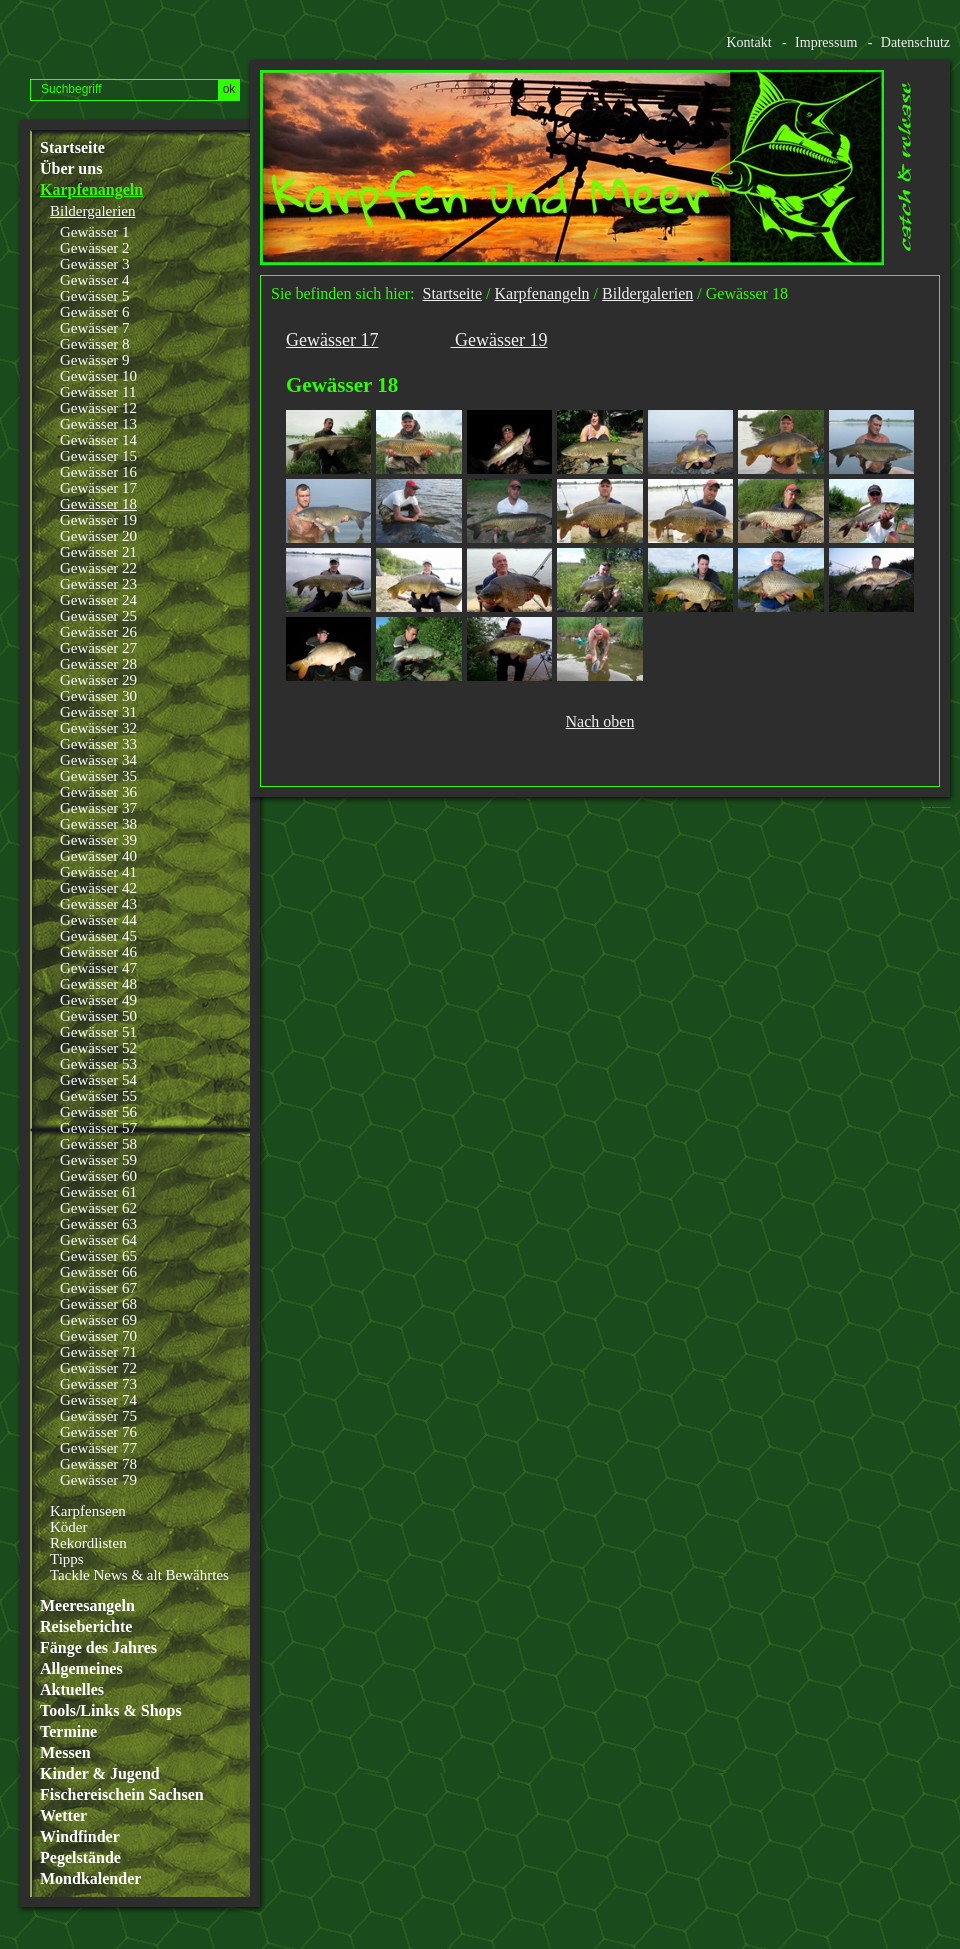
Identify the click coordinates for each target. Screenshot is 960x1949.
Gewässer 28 (98, 664)
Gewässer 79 (98, 1480)
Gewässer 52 (98, 1048)
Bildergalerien (93, 211)
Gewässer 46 (98, 952)
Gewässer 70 (98, 1336)
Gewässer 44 (98, 920)
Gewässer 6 (95, 312)
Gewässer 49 (98, 1000)
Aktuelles (72, 1690)
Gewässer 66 (98, 1272)
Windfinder (80, 1837)
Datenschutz (915, 42)
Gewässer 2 (95, 248)
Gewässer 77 (98, 1448)
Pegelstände (80, 1858)
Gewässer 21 (98, 552)
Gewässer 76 (98, 1432)
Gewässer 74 (98, 1400)
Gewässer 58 (98, 1144)
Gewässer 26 (98, 632)
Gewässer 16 (98, 472)
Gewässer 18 (98, 504)
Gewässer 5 (95, 296)
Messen (65, 1753)
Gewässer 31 (98, 712)
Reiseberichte (86, 1627)
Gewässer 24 (98, 600)
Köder (69, 1527)
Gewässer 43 (98, 904)
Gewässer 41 (98, 872)
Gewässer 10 (98, 376)
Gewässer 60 (98, 1176)
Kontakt (748, 42)
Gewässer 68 (98, 1304)
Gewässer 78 (98, 1464)
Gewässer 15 (98, 456)
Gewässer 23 (98, 584)
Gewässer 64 (98, 1240)
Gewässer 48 (98, 984)
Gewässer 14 (98, 440)
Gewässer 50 (98, 1016)
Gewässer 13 (98, 424)
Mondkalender (90, 1879)
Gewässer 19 (98, 520)
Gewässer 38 (98, 824)
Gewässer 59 (98, 1160)
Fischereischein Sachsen (122, 1795)
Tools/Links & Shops (111, 1711)
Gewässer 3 (95, 264)
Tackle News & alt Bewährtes (139, 1575)
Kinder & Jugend (100, 1774)
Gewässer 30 (98, 696)
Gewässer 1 (95, 232)
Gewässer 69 (98, 1320)
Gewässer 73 (98, 1384)
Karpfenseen (88, 1511)
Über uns (71, 169)
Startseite (72, 148)
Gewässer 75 (98, 1416)
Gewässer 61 (98, 1192)
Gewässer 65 (98, 1256)
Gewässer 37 (98, 808)
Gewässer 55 (98, 1096)
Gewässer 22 (98, 568)
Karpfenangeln (91, 190)
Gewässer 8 (95, 344)
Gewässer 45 (98, 936)
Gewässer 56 (98, 1112)
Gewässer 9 (95, 360)
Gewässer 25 (98, 616)
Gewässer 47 (98, 968)
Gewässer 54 (98, 1080)
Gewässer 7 (95, 328)
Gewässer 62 (98, 1208)
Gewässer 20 (98, 536)
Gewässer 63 (98, 1224)
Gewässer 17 (98, 488)
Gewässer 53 (98, 1064)
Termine (68, 1732)
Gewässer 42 (98, 888)
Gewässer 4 (95, 280)
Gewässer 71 (98, 1352)
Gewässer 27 (98, 648)
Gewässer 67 (98, 1288)
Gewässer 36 (98, 792)
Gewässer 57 (98, 1128)
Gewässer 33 (98, 744)
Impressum (826, 42)
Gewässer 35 (98, 776)
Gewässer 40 (98, 856)
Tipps (67, 1559)
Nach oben (600, 722)
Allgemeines (81, 1669)
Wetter (63, 1816)
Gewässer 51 (98, 1032)
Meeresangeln (87, 1606)
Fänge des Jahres (98, 1648)
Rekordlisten (88, 1543)
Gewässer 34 (98, 760)
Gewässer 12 (98, 408)
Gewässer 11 (98, 392)
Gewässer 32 (98, 728)
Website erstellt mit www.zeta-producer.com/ (941, 807)
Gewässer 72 (98, 1368)
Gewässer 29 (98, 680)
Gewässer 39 (98, 840)
